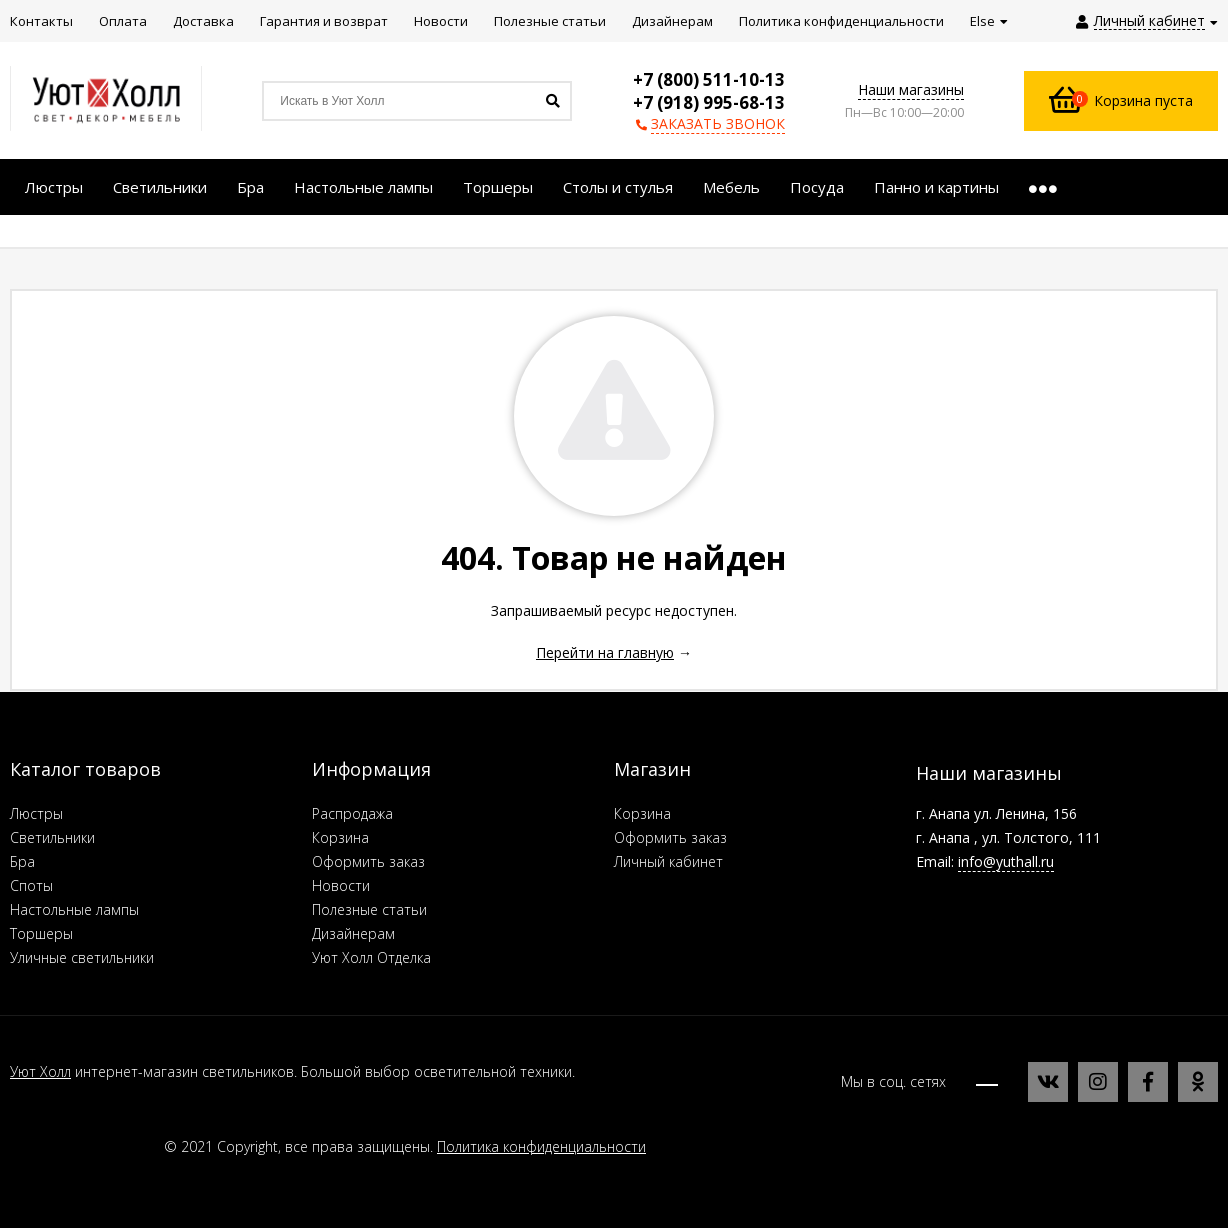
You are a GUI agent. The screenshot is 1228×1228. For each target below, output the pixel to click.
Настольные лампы (74, 909)
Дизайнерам (353, 933)
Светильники (52, 837)
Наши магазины (911, 89)
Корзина (340, 837)
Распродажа (352, 813)
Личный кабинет (668, 861)
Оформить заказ (368, 861)
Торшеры (41, 933)
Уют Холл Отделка (371, 957)
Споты (31, 885)
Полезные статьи (369, 909)
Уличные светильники (82, 957)
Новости (341, 885)
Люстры (36, 813)
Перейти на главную (605, 652)
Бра (22, 861)
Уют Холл (40, 1071)
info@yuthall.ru (1006, 861)
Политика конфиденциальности (541, 1146)
